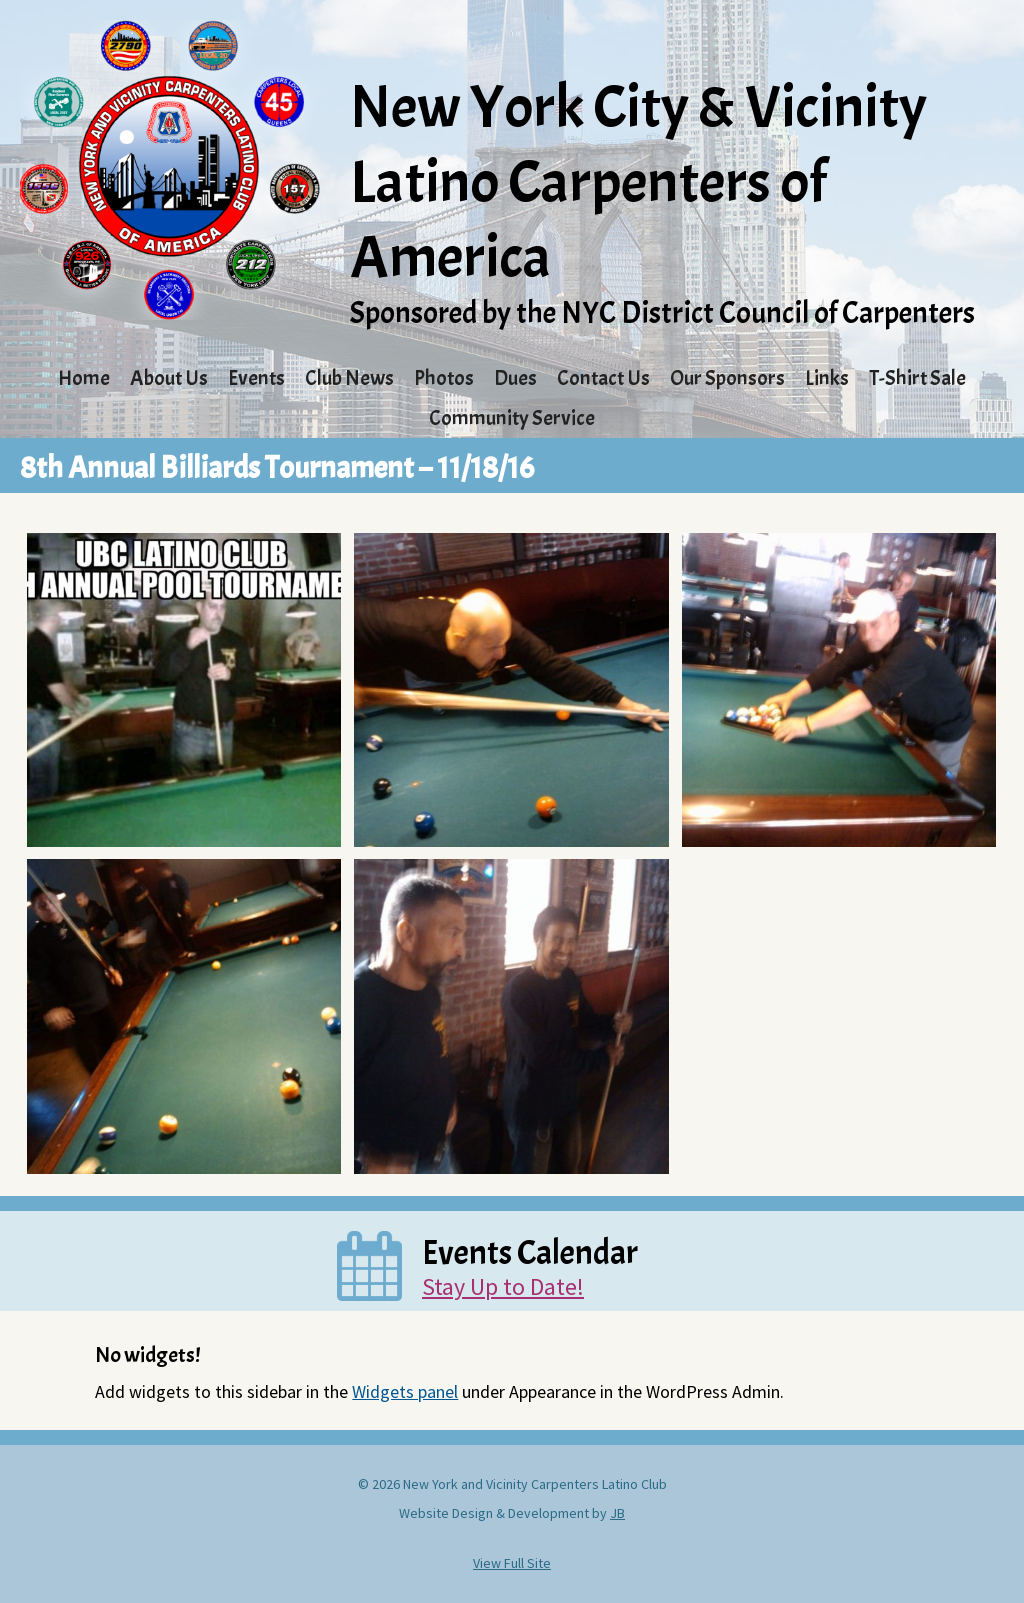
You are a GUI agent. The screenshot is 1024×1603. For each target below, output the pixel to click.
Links (827, 378)
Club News (349, 378)
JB (617, 1513)
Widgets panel (405, 1391)
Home (84, 378)
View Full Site (512, 1563)
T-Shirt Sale (917, 378)
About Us (169, 378)
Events (256, 378)
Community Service (512, 418)
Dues (515, 378)
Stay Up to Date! (503, 1286)
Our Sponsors (727, 378)
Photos (444, 378)
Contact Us (603, 378)
